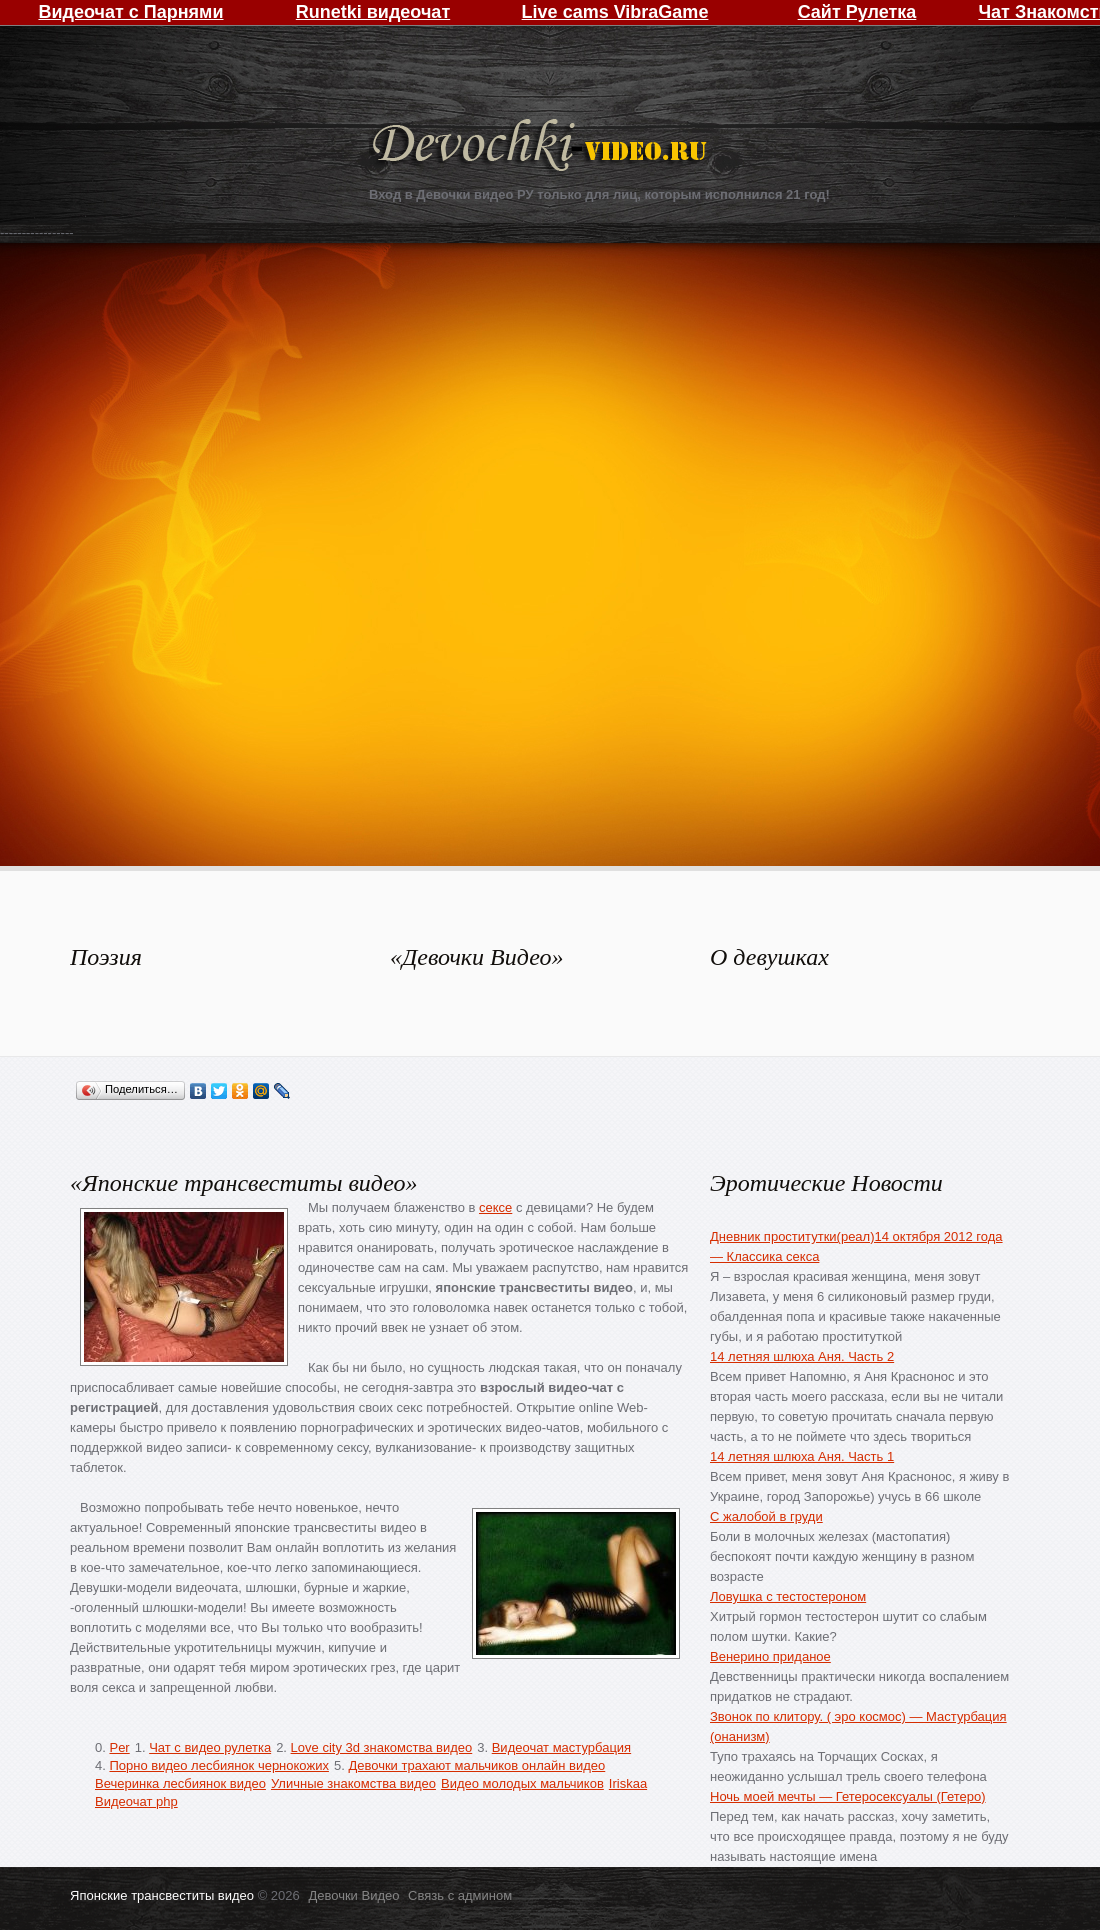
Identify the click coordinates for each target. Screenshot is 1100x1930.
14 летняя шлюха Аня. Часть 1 (802, 1456)
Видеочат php (136, 1801)
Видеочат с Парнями (130, 12)
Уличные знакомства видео (353, 1783)
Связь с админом (460, 1895)
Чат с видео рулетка (210, 1747)
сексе (495, 1207)
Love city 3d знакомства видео (382, 1747)
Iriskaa (628, 1783)
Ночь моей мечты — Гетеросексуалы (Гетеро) (848, 1796)
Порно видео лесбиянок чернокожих (218, 1765)
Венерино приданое (770, 1656)
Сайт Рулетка (857, 12)
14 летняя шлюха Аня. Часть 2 (802, 1356)
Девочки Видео (542, 147)
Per (119, 1747)
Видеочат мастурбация (561, 1747)
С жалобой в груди (766, 1516)
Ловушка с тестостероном (788, 1596)
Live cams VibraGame (615, 12)
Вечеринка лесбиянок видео (180, 1783)
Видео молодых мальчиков (522, 1783)
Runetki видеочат (373, 12)
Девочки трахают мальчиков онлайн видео (476, 1765)
